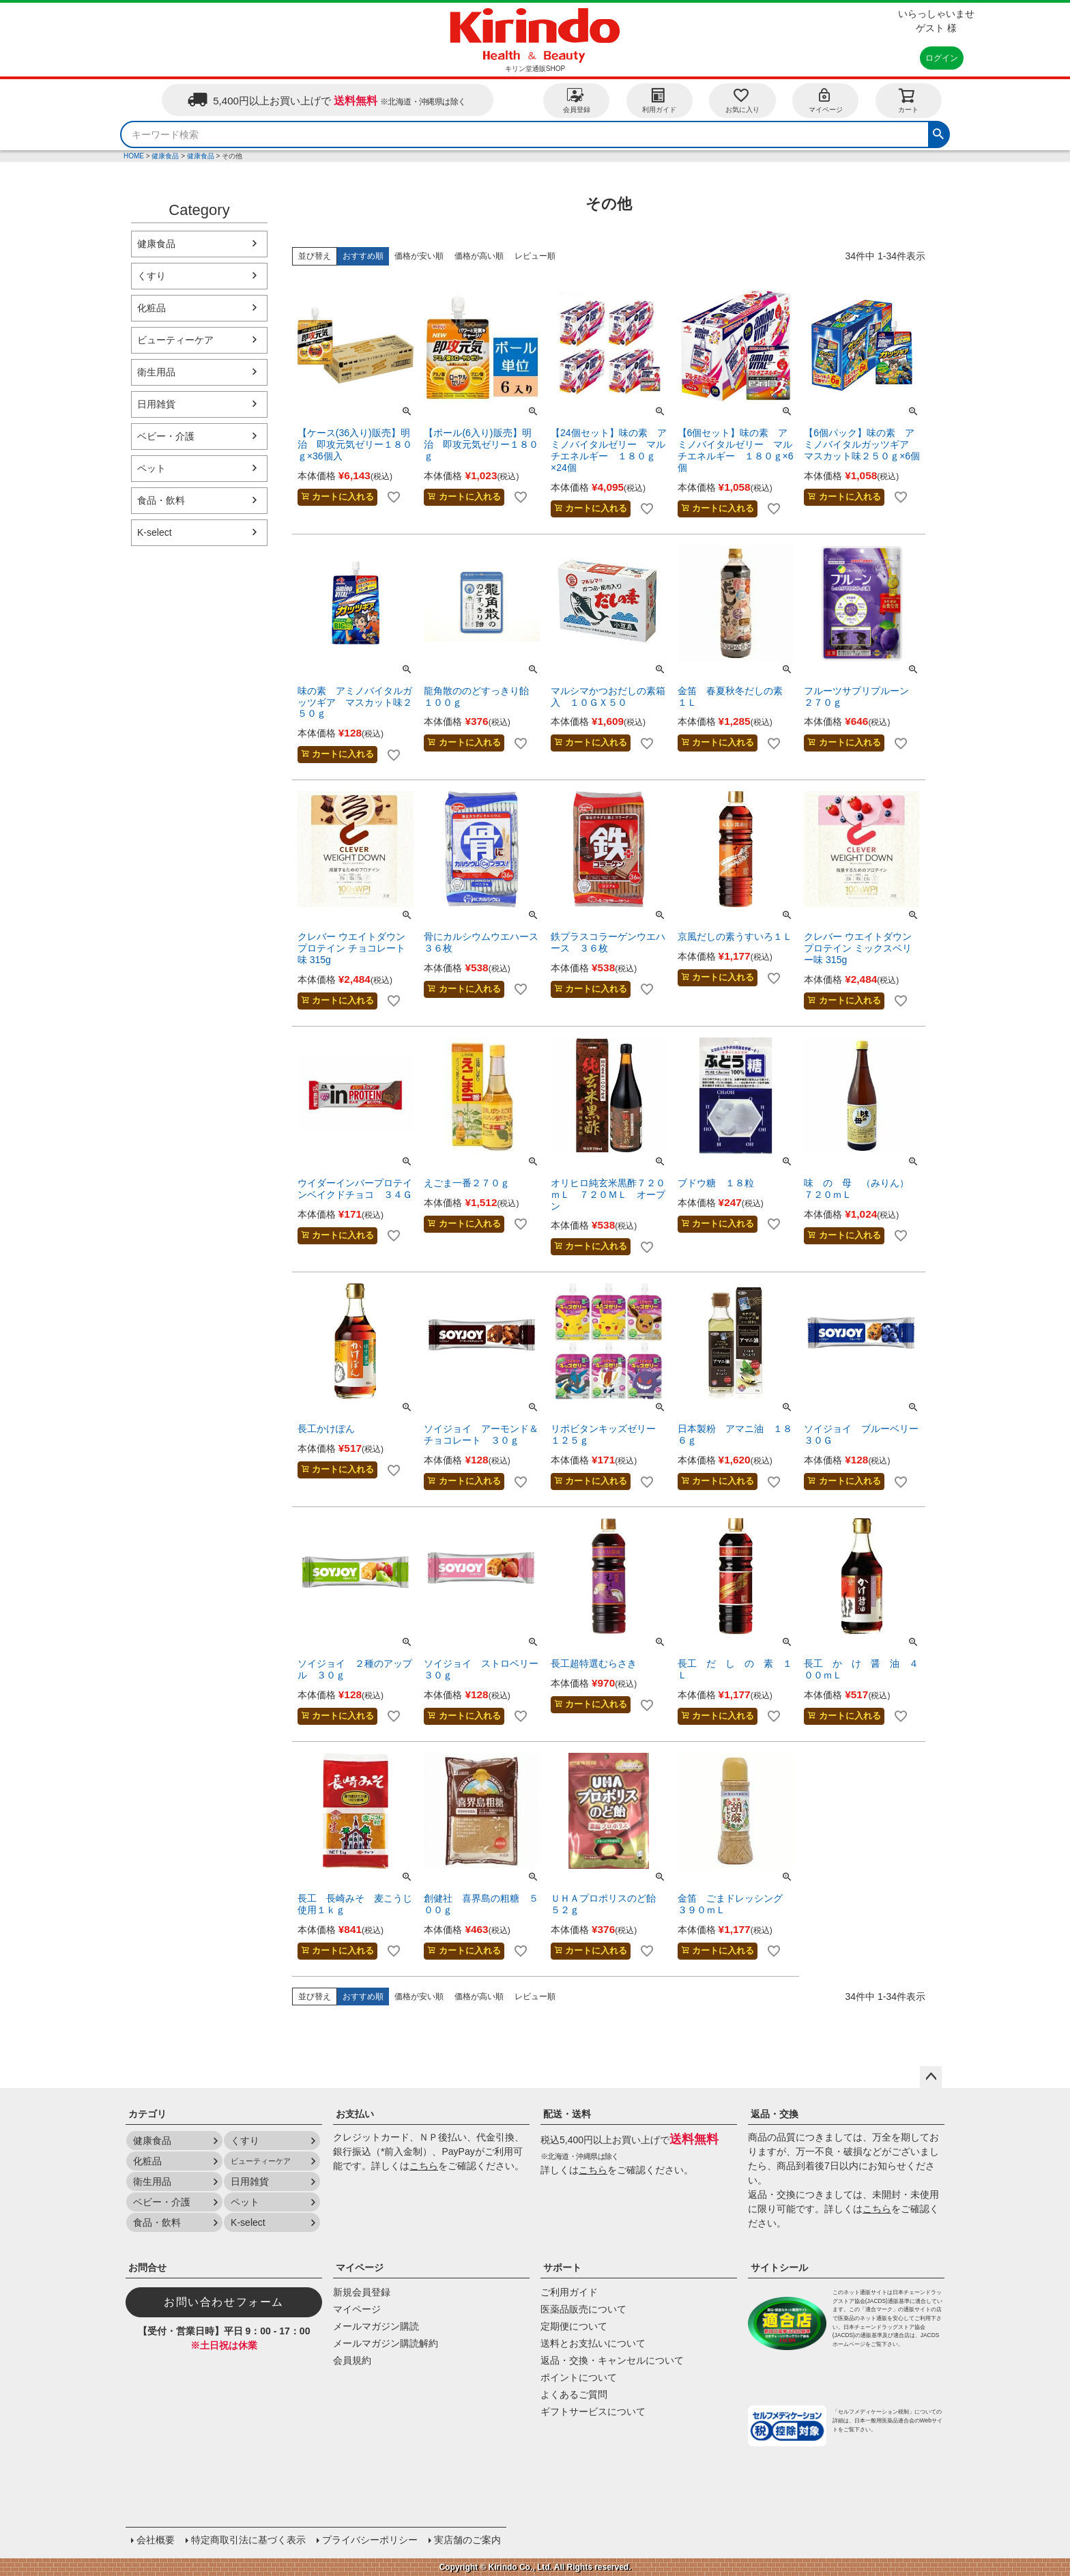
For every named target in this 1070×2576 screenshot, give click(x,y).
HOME (134, 156)
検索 (938, 132)
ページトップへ (931, 2077)
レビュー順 (535, 256)
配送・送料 (567, 2113)
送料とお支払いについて (593, 2343)
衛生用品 (156, 372)
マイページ (826, 100)
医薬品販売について (583, 2309)
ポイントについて (578, 2377)
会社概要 (155, 2539)
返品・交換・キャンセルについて (612, 2360)
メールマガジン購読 (376, 2326)
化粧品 (151, 307)
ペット (151, 468)
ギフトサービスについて (593, 2411)
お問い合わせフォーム (224, 2302)
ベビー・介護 (165, 436)
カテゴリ (147, 2113)
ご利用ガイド (569, 2292)
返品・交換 (774, 2113)
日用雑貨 (156, 404)
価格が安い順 (419, 256)
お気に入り (742, 100)
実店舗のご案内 (467, 2539)
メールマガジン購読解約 (385, 2343)
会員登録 (576, 100)
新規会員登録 (361, 2292)
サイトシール (779, 2267)
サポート (562, 2267)
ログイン (941, 58)
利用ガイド (659, 100)
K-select (154, 532)
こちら (423, 2165)
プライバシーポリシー (370, 2539)
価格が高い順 (479, 256)
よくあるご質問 (573, 2394)
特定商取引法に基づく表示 (248, 2539)
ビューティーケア (175, 339)
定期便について (573, 2326)
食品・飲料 (161, 500)
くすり (151, 275)
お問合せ (147, 2267)
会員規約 (352, 2360)
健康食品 (165, 156)
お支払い (355, 2113)
